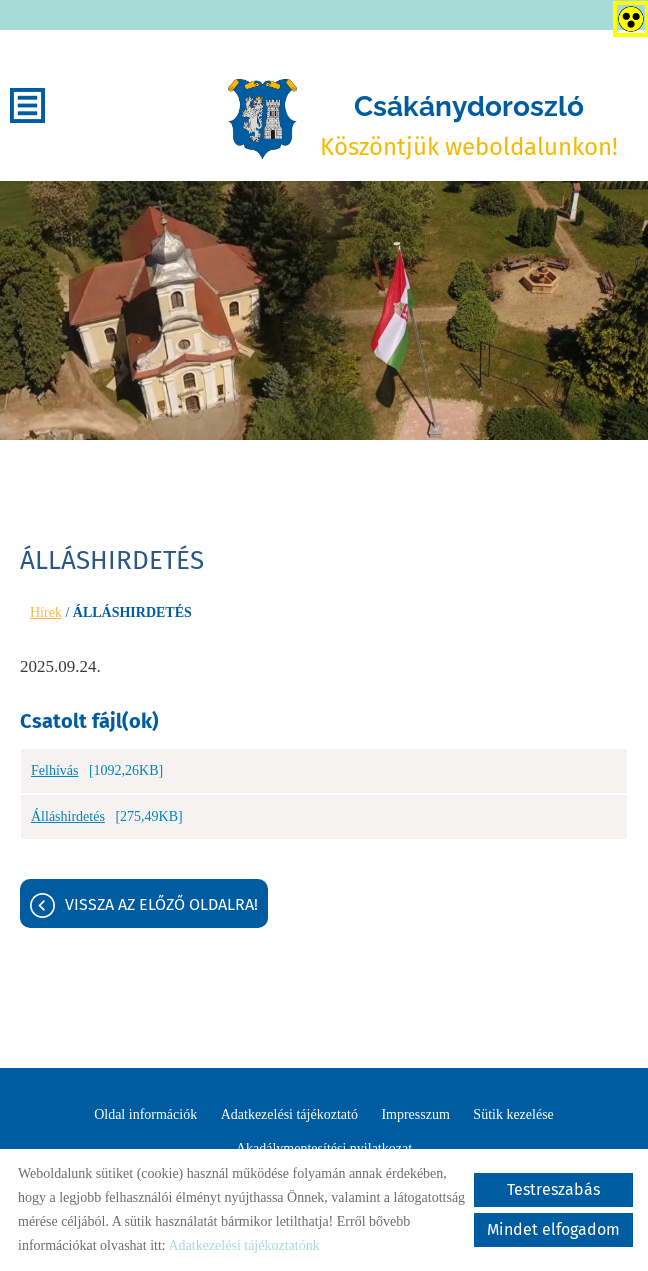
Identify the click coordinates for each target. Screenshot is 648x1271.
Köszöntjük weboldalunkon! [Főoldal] (469, 125)
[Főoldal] (262, 119)
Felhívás (54, 770)
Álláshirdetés (68, 816)
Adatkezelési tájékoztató (289, 1114)
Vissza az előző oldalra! (161, 904)
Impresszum (415, 1114)
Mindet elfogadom (553, 1229)
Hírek (46, 612)
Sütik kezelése (513, 1114)
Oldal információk (145, 1114)
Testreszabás (553, 1189)
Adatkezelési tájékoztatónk (243, 1245)
